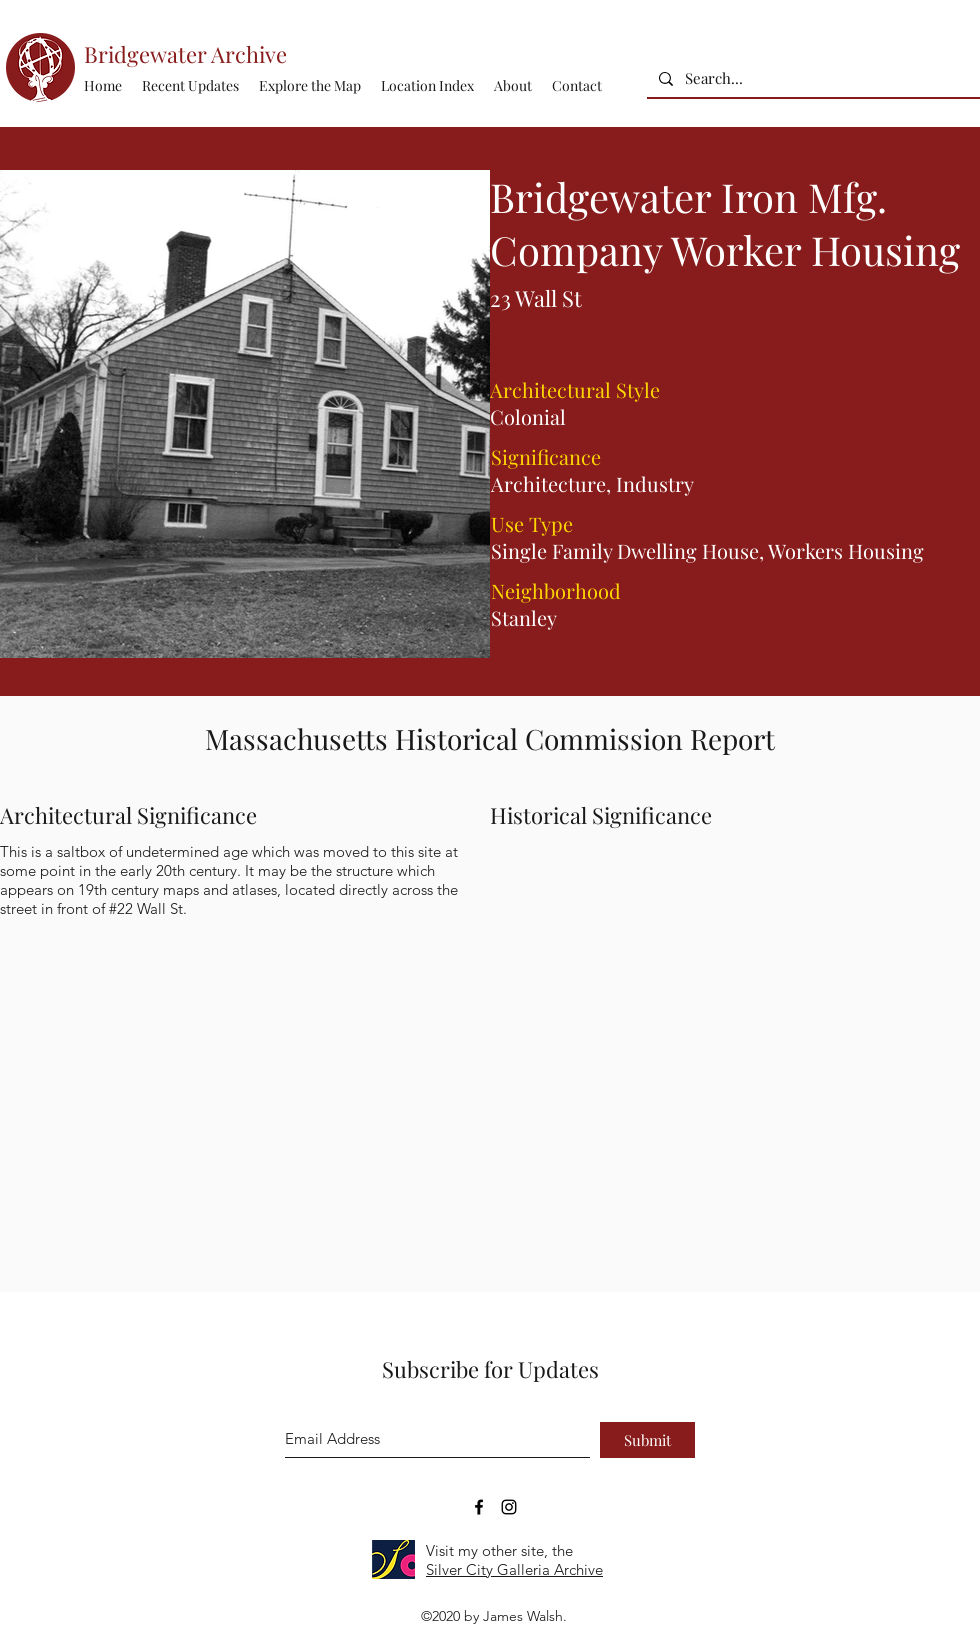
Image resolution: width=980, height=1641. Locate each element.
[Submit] (647, 1440)
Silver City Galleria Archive (514, 1569)
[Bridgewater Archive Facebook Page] (479, 1507)
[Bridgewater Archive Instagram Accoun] (509, 1507)
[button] (427, 86)
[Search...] (811, 78)
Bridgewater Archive (185, 54)
